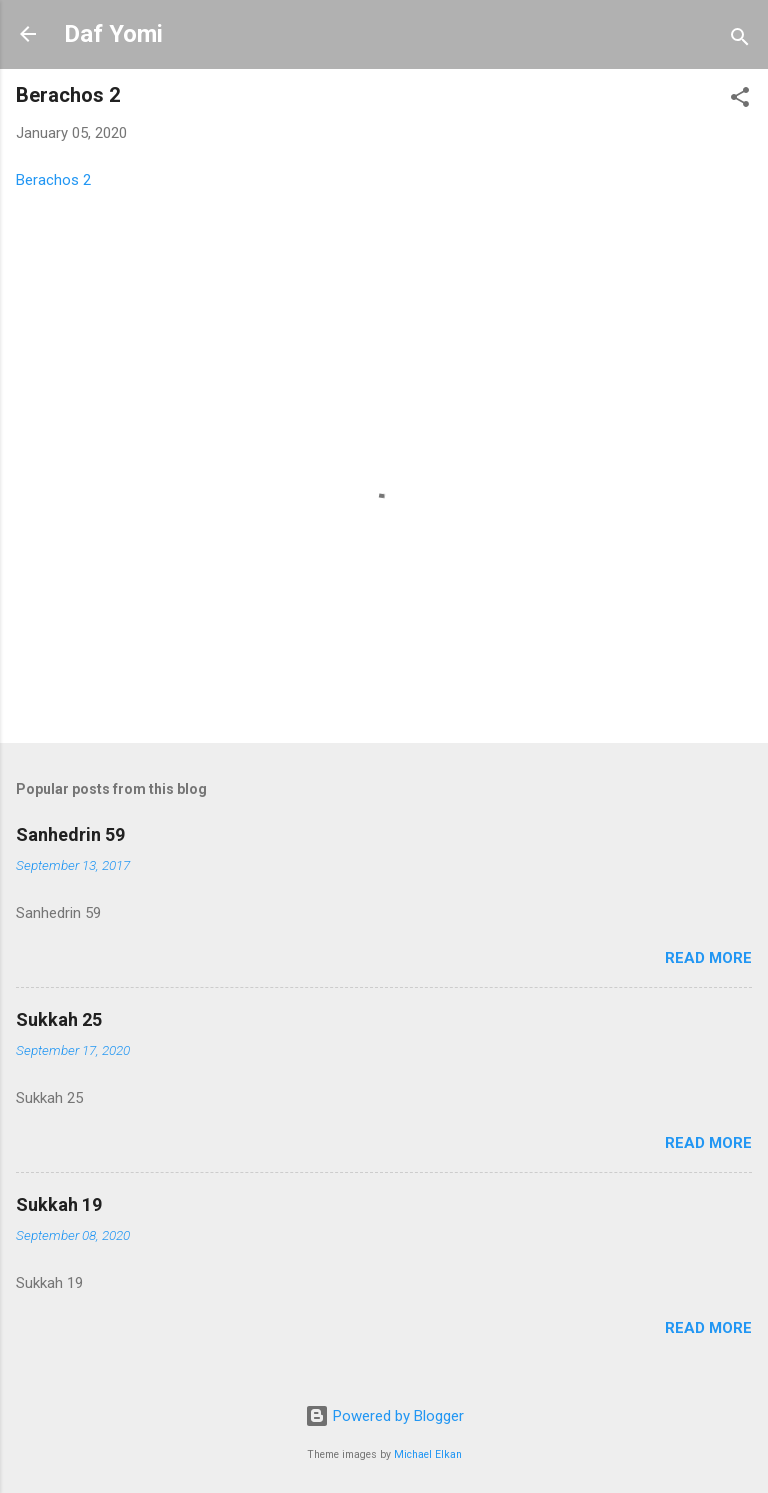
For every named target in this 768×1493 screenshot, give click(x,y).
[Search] (740, 40)
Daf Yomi (113, 34)
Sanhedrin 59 (70, 834)
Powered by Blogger (384, 1416)
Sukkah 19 (59, 1204)
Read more (708, 958)
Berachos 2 (53, 180)
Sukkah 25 (59, 1019)
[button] (740, 100)
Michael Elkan (428, 1454)
